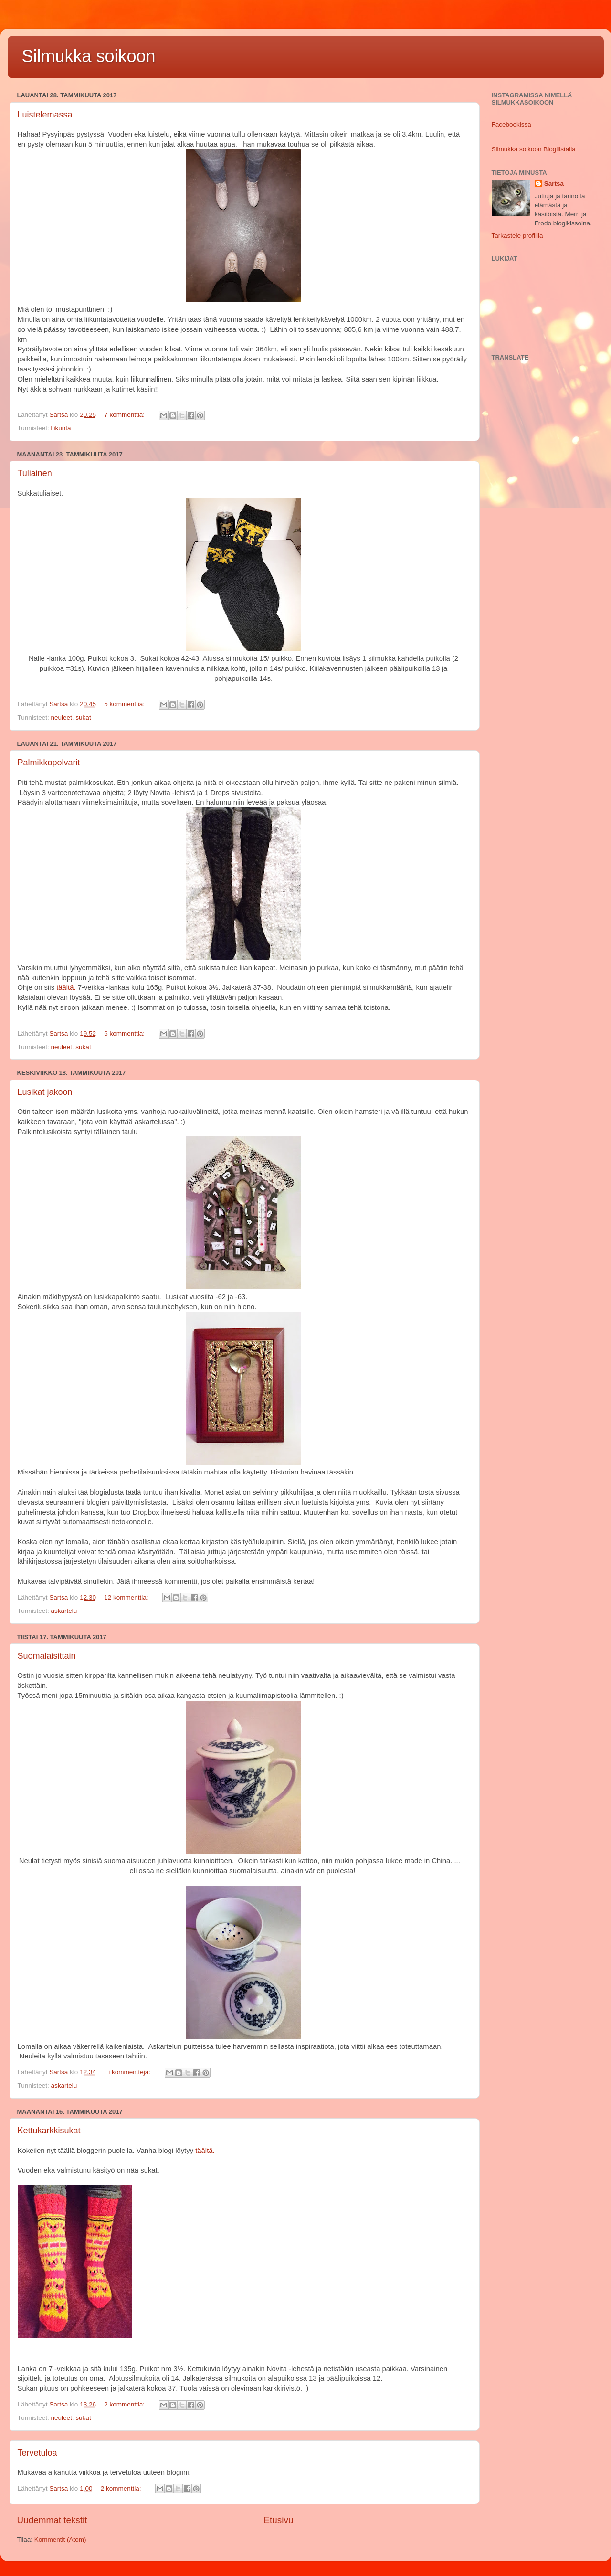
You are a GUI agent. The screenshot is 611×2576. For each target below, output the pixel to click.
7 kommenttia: (125, 414)
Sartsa (554, 183)
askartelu (64, 1610)
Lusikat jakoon (45, 1092)
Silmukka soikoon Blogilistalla (534, 149)
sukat (83, 717)
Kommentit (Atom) (60, 2539)
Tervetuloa (37, 2453)
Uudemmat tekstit (52, 2520)
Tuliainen (35, 473)
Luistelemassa (45, 114)
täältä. (65, 987)
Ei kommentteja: (128, 2072)
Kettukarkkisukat (49, 2130)
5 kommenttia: (125, 704)
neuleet (61, 717)
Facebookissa (511, 124)
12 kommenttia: (127, 1597)
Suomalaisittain (47, 1656)
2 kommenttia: (125, 2404)
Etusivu (279, 2520)
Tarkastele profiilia (517, 235)
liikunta (61, 428)
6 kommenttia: (125, 1033)
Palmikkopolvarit (49, 762)
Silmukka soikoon (89, 56)
